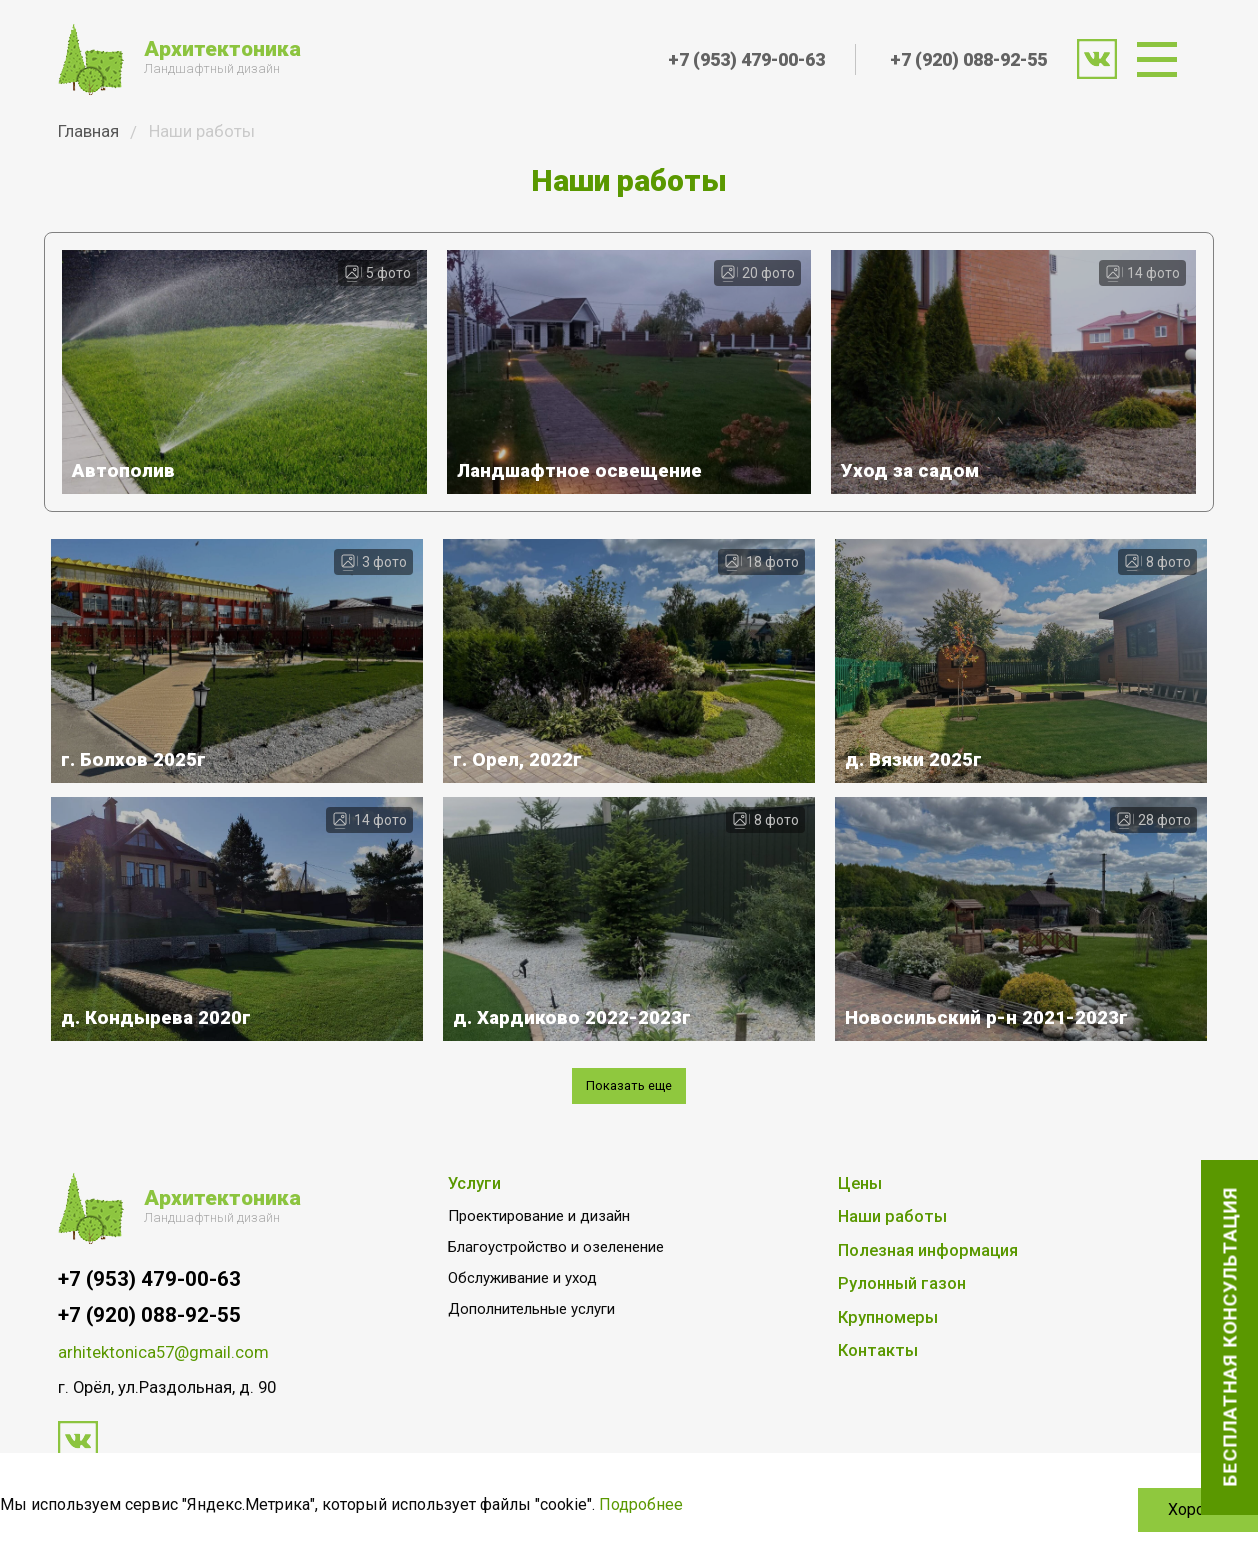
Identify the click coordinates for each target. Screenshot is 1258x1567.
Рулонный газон (902, 1316)
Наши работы (892, 1249)
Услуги (474, 1216)
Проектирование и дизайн (539, 1249)
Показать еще (629, 1116)
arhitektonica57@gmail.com (163, 1385)
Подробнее (641, 1504)
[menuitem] (1163, 59)
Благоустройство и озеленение (556, 1280)
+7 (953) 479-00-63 (746, 59)
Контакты (878, 1383)
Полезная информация (928, 1283)
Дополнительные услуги (531, 1342)
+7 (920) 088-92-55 (968, 59)
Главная (88, 131)
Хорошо (1198, 1509)
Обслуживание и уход (522, 1311)
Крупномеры (888, 1350)
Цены (860, 1216)
